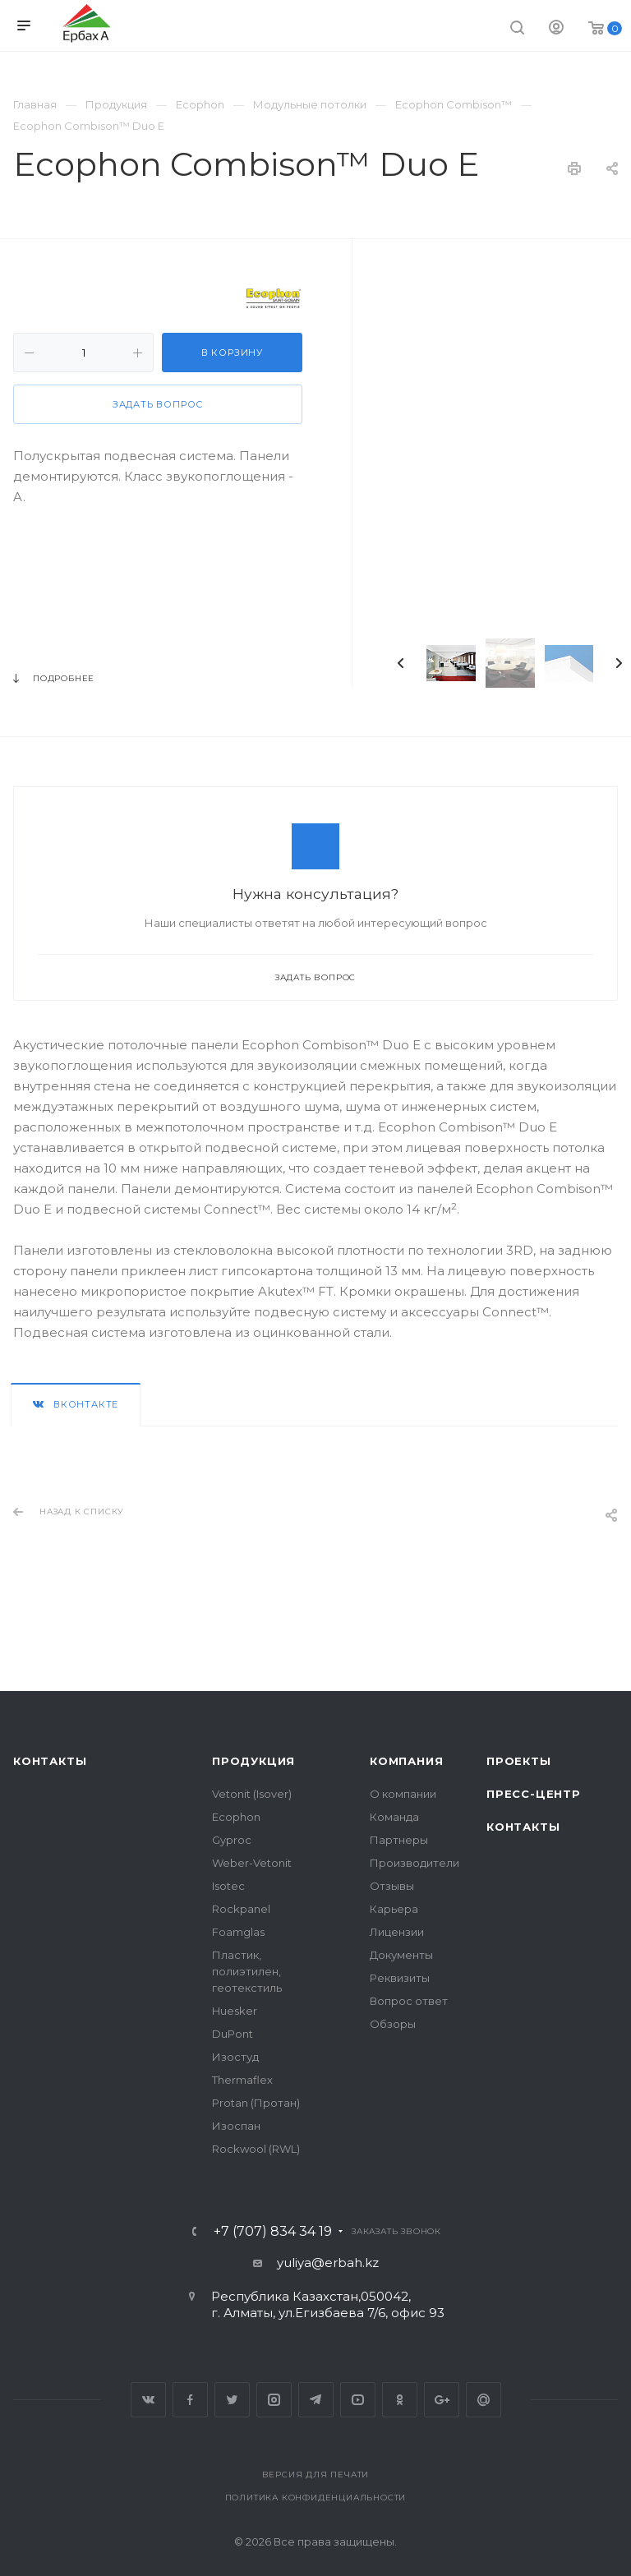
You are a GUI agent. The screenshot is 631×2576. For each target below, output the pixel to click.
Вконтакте (148, 2399)
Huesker (234, 2010)
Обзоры (393, 2023)
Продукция (253, 1760)
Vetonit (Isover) (252, 1793)
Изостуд (235, 2056)
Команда (394, 1816)
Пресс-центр (533, 1793)
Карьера (394, 1908)
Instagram (274, 2399)
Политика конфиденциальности (316, 2497)
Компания (406, 1760)
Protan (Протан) (256, 2102)
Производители (414, 1862)
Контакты (49, 1760)
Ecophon (236, 1816)
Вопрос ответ (409, 2000)
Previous (401, 663)
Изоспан (236, 2125)
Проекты (518, 1760)
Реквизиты (400, 1977)
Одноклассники (399, 2399)
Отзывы (392, 1885)
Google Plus (441, 2399)
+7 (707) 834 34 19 (273, 2231)
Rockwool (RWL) (256, 2148)
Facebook (190, 2399)
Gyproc (231, 1839)
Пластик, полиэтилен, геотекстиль (247, 1971)
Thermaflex (242, 2079)
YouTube (357, 2399)
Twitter (232, 2399)
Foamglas (238, 1931)
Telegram (316, 2399)
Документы (401, 1954)
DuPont (232, 2033)
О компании (403, 1793)
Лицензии (397, 1931)
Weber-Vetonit (252, 1862)
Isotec (228, 1885)
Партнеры (399, 1839)
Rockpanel (241, 1908)
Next (618, 663)
